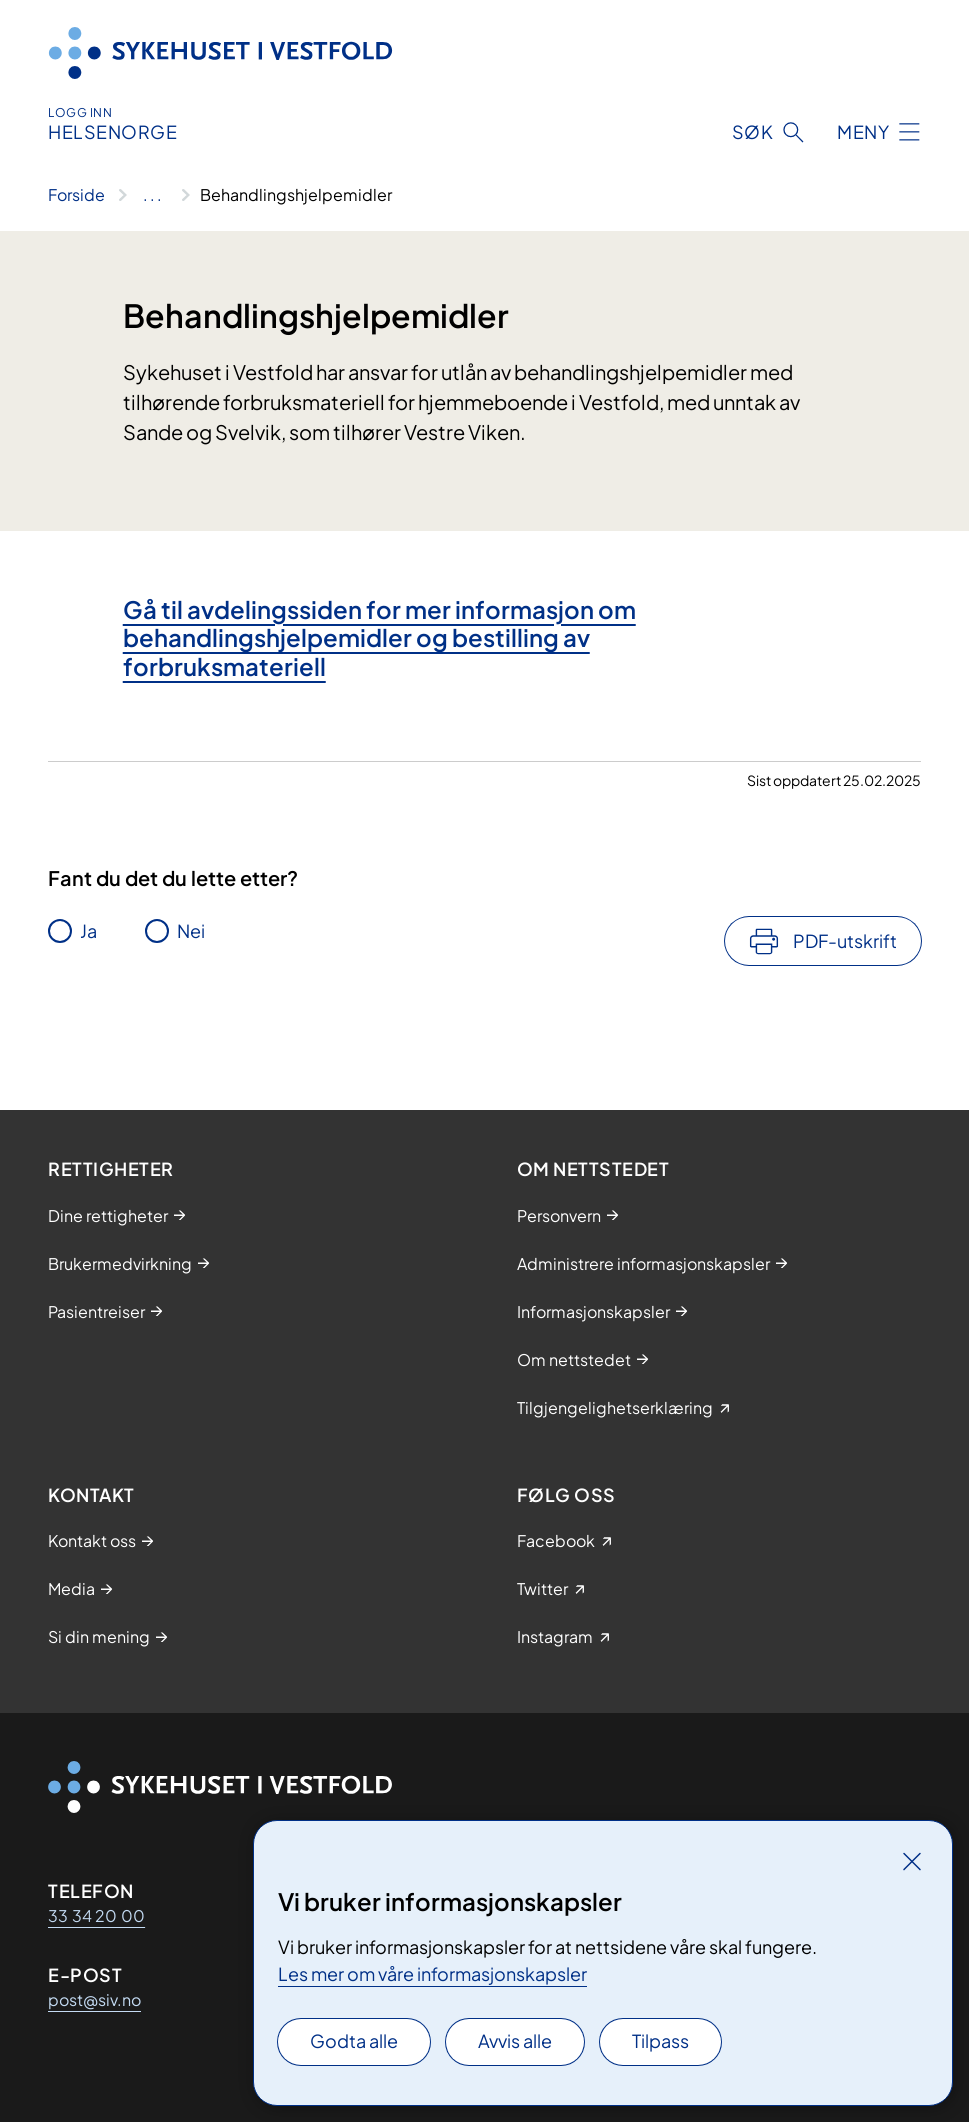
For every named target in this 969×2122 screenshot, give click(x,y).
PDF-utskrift (845, 940)
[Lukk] (912, 1861)
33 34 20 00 (96, 1915)
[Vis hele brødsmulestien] (152, 195)
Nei (191, 930)
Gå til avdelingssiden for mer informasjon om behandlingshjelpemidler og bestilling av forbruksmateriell (379, 638)
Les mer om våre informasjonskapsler (432, 1973)
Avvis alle (515, 2040)
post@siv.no (94, 1999)
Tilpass (660, 2040)
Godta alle (354, 2040)
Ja (88, 930)
